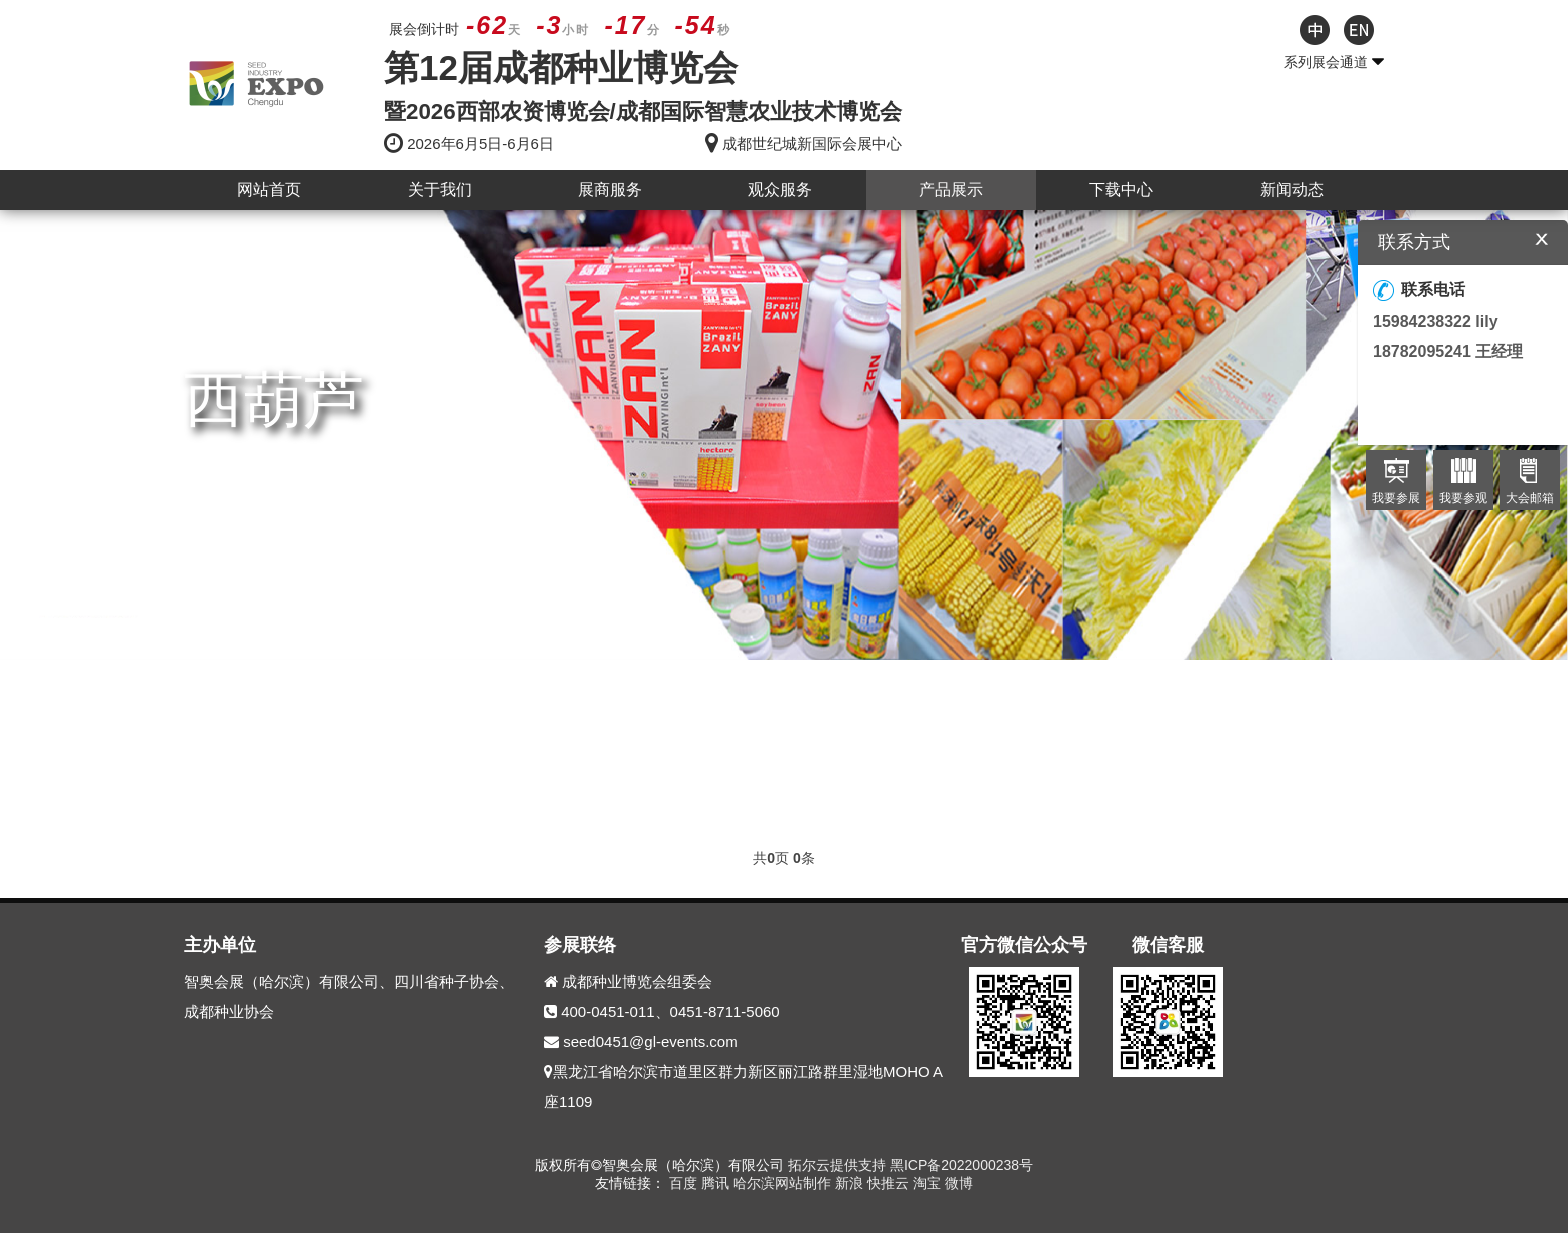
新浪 (851, 1183)
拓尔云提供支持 (837, 1165)
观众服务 (780, 189)
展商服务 (610, 189)
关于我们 (440, 189)
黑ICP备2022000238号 (961, 1165)
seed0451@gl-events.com (650, 1041)
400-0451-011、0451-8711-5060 (670, 1011)
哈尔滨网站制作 (784, 1183)
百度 (685, 1183)
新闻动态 (1292, 189)
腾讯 (717, 1183)
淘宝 (929, 1183)
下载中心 (1121, 189)
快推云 (890, 1183)
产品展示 (951, 189)
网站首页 (269, 189)
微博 (959, 1183)
